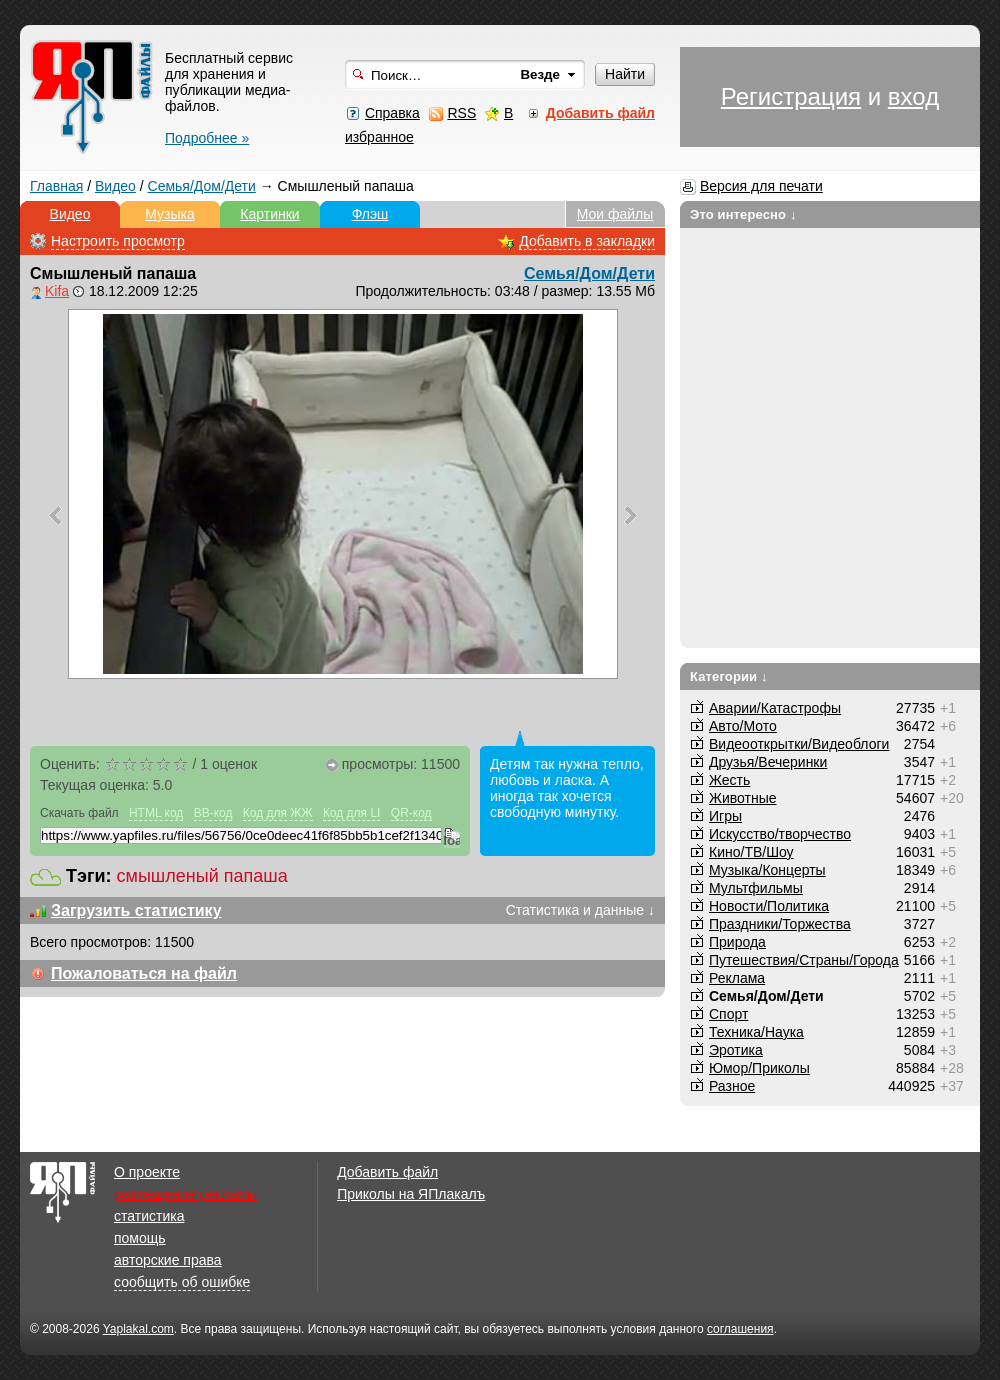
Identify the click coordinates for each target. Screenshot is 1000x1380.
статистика (149, 1216)
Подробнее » (207, 138)
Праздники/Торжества (780, 924)
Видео (115, 186)
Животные (743, 798)
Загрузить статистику (136, 910)
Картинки (269, 214)
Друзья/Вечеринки (768, 762)
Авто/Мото (743, 726)
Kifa (57, 291)
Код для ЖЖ (278, 813)
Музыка (170, 214)
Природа (737, 942)
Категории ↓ (729, 676)
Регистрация (791, 96)
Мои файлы (615, 214)
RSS (461, 113)
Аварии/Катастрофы (775, 708)
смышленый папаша (202, 876)
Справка (392, 113)
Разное (732, 1086)
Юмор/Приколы (759, 1068)
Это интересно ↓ (743, 214)
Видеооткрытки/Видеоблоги (799, 744)
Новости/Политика (769, 906)
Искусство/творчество (780, 834)
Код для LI (352, 813)
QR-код (411, 813)
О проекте (147, 1172)
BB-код (213, 813)
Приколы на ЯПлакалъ (411, 1194)
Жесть (729, 780)
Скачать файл (79, 813)
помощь (140, 1238)
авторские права (168, 1260)
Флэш (370, 214)
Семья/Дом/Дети (202, 186)
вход (913, 96)
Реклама (737, 978)
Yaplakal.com (138, 1329)
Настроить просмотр (118, 241)
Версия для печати (761, 186)
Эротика (736, 1050)
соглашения (740, 1329)
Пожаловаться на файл (144, 973)
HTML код (156, 813)
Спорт (728, 1014)
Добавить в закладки (587, 241)
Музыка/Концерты (767, 870)
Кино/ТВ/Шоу (751, 852)
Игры (725, 816)
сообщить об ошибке (182, 1282)
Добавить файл (387, 1172)
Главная (56, 186)
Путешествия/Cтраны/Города (804, 960)
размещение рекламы (185, 1194)
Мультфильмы (756, 888)
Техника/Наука (756, 1032)
